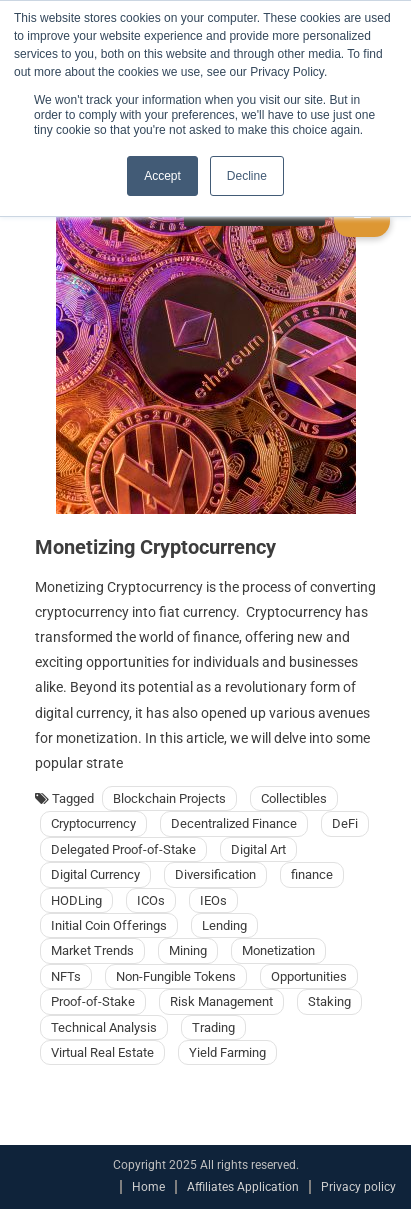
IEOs (213, 900)
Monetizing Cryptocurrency (155, 547)
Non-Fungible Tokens (176, 976)
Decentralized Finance (234, 823)
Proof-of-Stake (93, 1001)
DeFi (345, 823)
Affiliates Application (243, 1187)
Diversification (215, 874)
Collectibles (294, 798)
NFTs (66, 976)
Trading (213, 1027)
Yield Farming (227, 1052)
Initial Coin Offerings (109, 925)
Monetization (278, 950)
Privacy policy (358, 1187)
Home (148, 1187)
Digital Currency (95, 874)
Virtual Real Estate (102, 1052)
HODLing (76, 900)
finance (312, 874)
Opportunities (309, 976)
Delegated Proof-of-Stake (123, 849)
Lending (224, 925)
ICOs (151, 900)
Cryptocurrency (93, 823)
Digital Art (258, 849)
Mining (188, 950)
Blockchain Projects (169, 798)
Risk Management (221, 1001)
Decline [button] (247, 176)
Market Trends (92, 950)
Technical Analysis (104, 1027)
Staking (329, 1001)
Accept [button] (162, 176)
